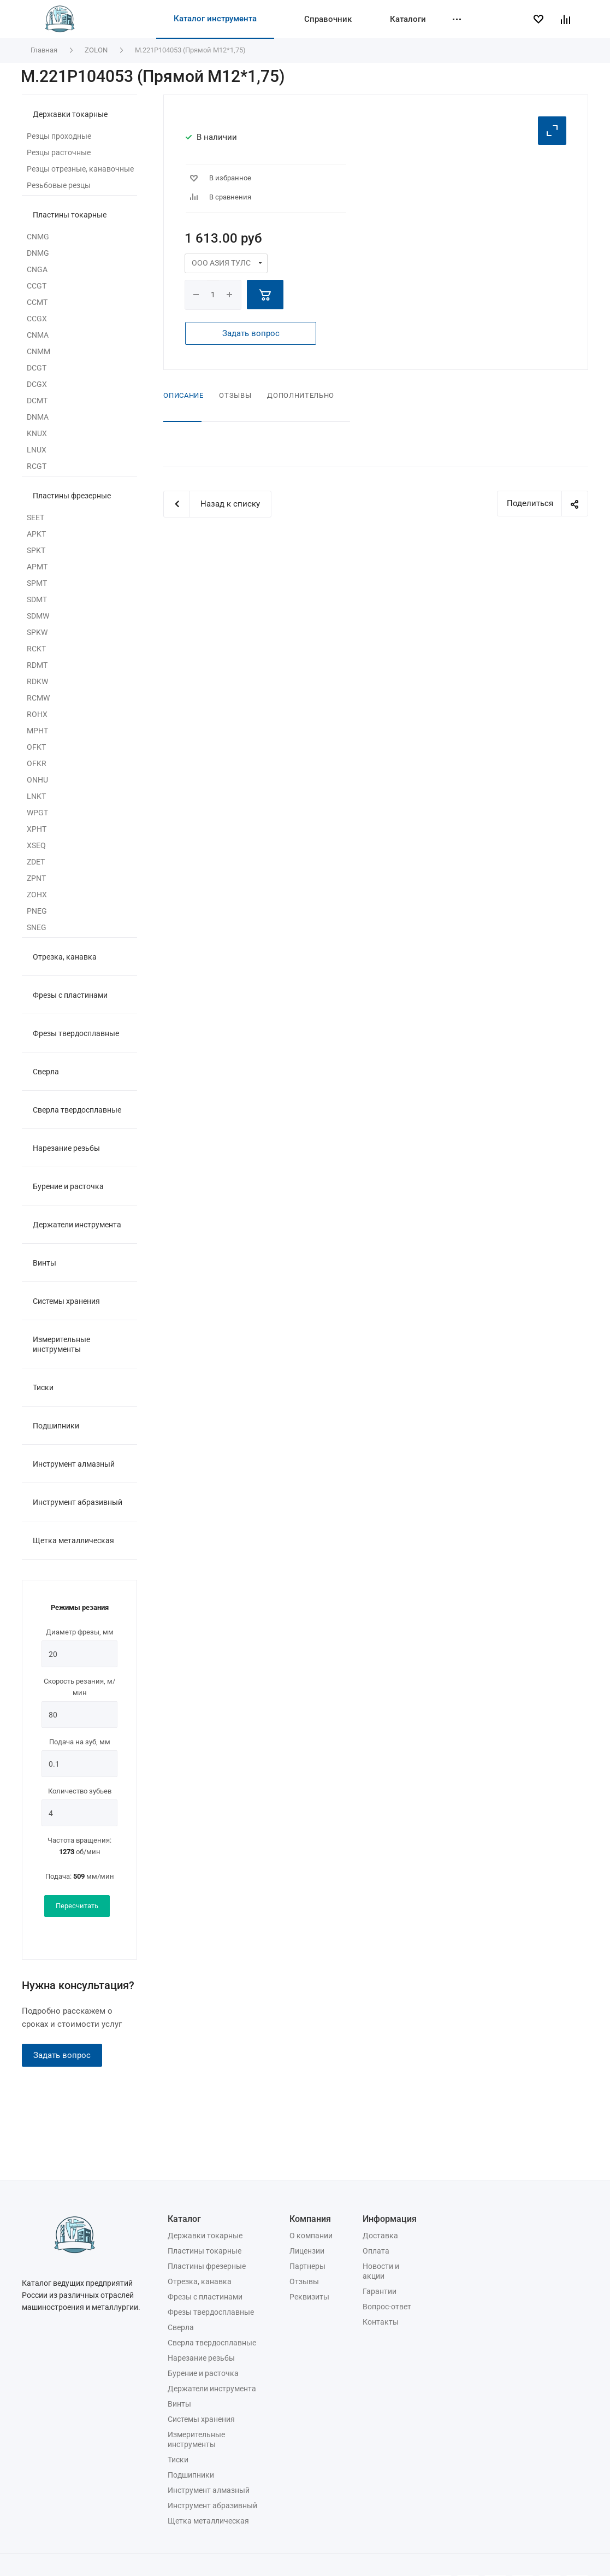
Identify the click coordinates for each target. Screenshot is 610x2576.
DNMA (38, 417)
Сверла (46, 1071)
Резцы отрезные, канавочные (80, 168)
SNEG (36, 927)
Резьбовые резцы (59, 185)
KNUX (37, 433)
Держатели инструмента (77, 1224)
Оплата (376, 2250)
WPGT (37, 812)
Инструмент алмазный (74, 1464)
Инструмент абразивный (77, 1502)
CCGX (37, 318)
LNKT (36, 796)
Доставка (380, 2235)
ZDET (36, 861)
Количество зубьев (79, 1791)
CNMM (38, 351)
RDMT (37, 665)
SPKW (37, 632)
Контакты (381, 2322)
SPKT (36, 550)
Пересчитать (77, 1906)
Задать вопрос (62, 2055)
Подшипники (56, 1425)
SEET (35, 517)
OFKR (36, 763)
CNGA (37, 269)
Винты (44, 1262)
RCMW (38, 697)
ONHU (37, 779)
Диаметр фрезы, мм (80, 1632)
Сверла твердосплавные (77, 1109)
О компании (311, 2235)
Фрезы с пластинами (70, 995)
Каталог (184, 2219)
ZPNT (36, 878)
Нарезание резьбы (66, 1148)
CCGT (36, 285)
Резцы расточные (59, 152)
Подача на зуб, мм (79, 1742)
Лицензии (306, 2250)
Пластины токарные (69, 214)
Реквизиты (309, 2296)
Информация (390, 2219)
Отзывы (235, 395)
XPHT (36, 829)
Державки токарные (70, 114)
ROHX (37, 714)
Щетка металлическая (73, 1540)
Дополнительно (300, 395)
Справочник (328, 19)
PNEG (37, 911)
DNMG (38, 253)
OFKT (36, 747)
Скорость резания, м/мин (79, 1687)
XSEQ (36, 845)
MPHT (37, 730)
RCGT (36, 466)
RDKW (37, 681)
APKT (36, 534)
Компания (310, 2219)
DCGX (37, 384)
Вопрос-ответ (387, 2306)
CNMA (38, 335)
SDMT (37, 599)
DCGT (36, 367)
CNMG (38, 236)
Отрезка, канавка (65, 956)
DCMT (37, 400)
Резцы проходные (59, 136)
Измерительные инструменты (61, 1344)
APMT (37, 566)
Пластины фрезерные (72, 495)
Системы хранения (66, 1301)
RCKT (36, 648)
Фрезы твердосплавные (76, 1033)
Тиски (43, 1387)
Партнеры (307, 2266)
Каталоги (408, 19)
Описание (183, 395)
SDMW (38, 615)
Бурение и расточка (68, 1186)
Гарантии (379, 2291)
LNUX (36, 449)
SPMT (37, 583)
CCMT (37, 302)
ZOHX (37, 894)
